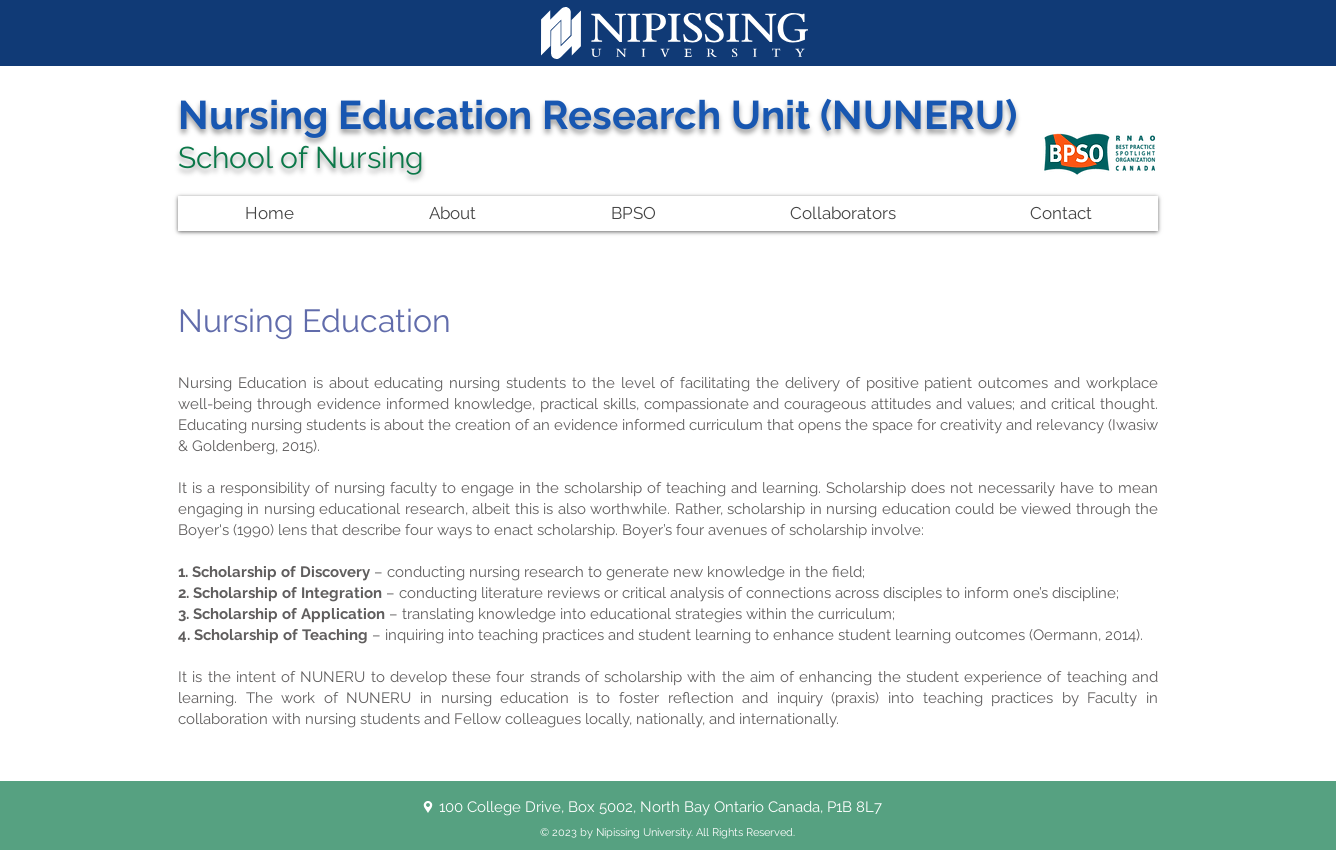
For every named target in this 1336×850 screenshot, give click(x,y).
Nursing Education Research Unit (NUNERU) (597, 114)
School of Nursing (301, 157)
